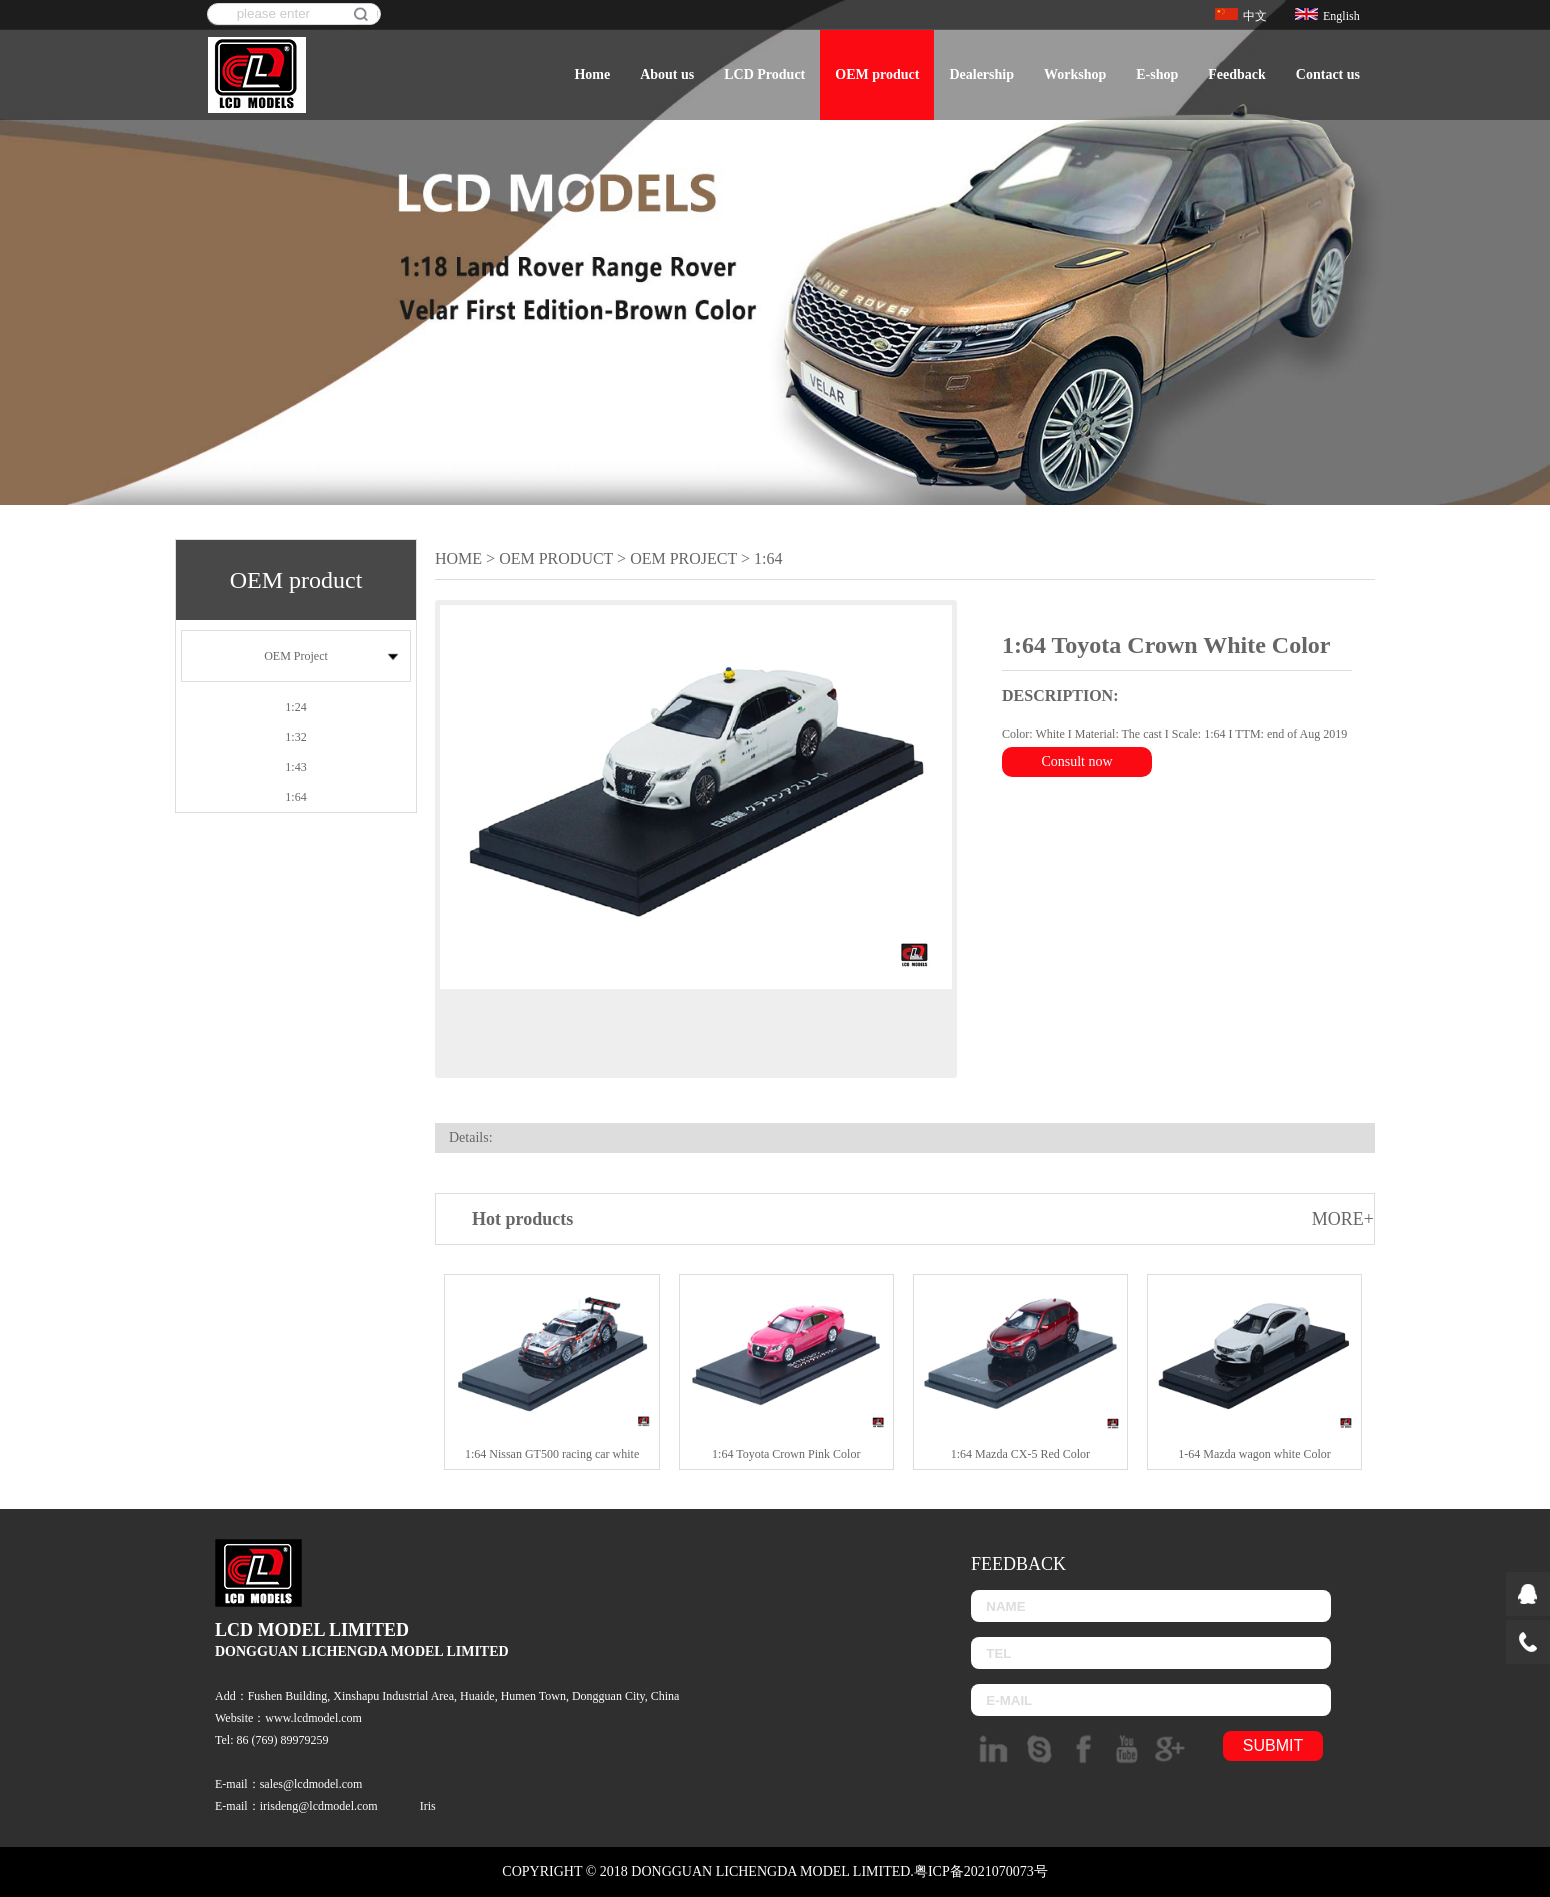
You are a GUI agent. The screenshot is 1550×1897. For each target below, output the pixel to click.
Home (592, 74)
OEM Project (296, 656)
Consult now (1076, 761)
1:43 (295, 767)
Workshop (1075, 74)
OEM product (877, 74)
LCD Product (764, 74)
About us (667, 74)
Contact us (1328, 74)
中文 (1241, 16)
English (1327, 16)
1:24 (295, 707)
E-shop (1157, 74)
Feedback (1237, 74)
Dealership (981, 74)
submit (1273, 1745)
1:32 (295, 737)
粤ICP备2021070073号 (981, 1871)
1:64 (295, 797)
